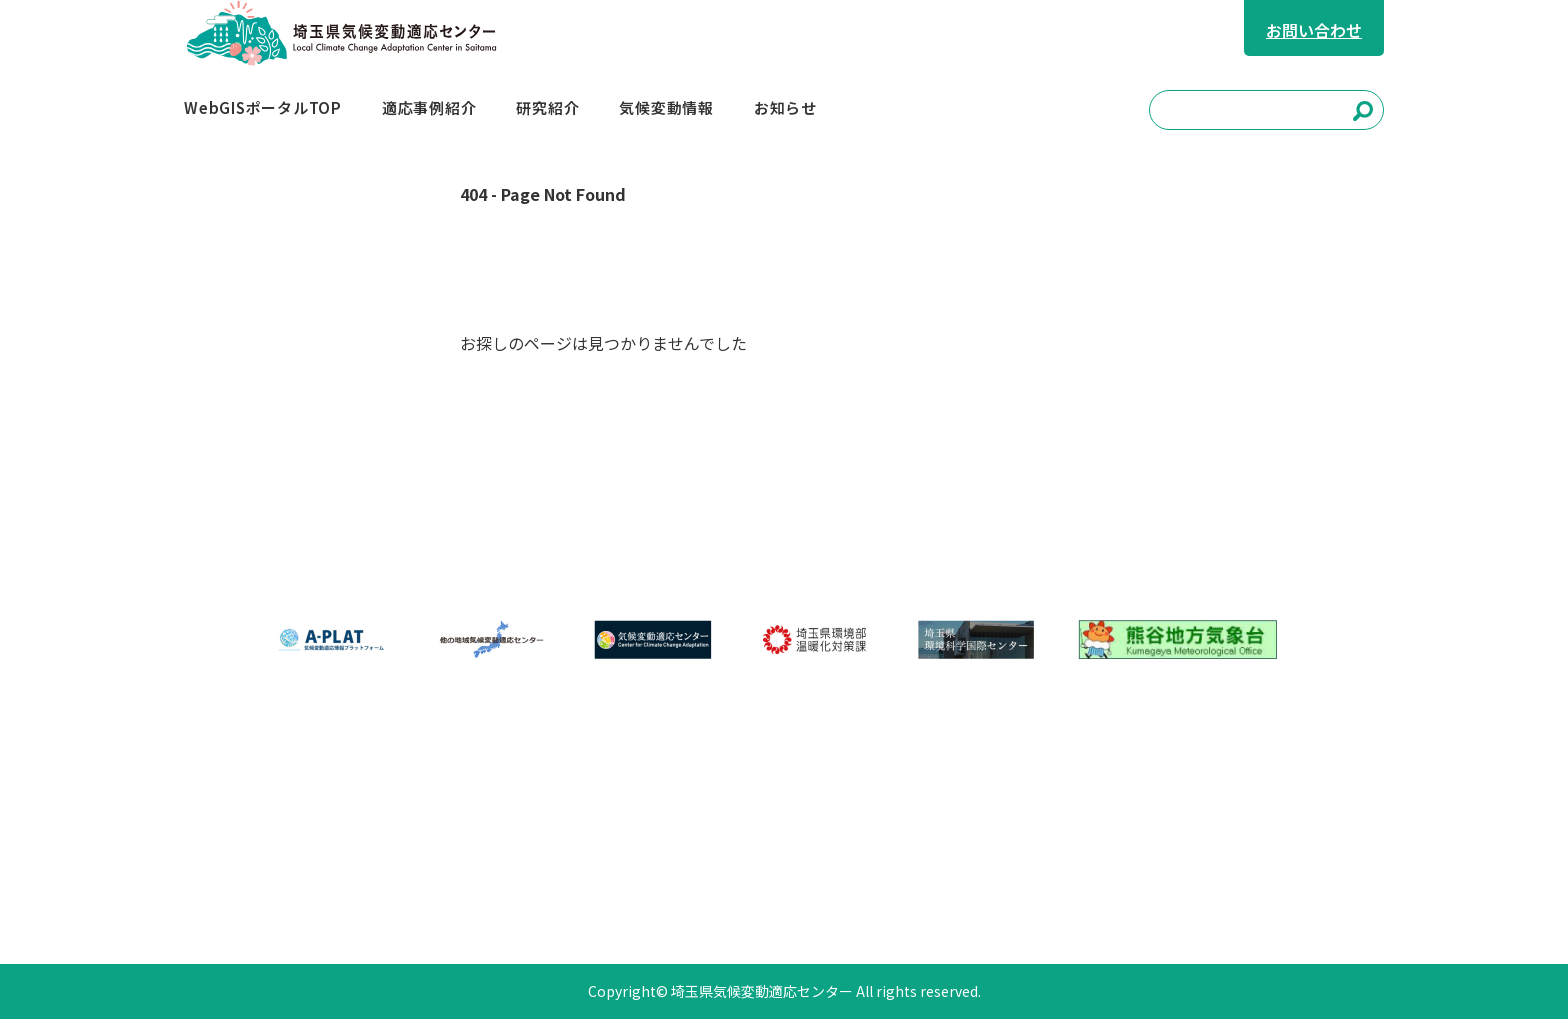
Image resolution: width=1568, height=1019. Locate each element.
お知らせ (369, 863)
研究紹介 (701, 811)
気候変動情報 (821, 811)
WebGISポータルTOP (415, 811)
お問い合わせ (1314, 30)
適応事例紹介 (581, 811)
